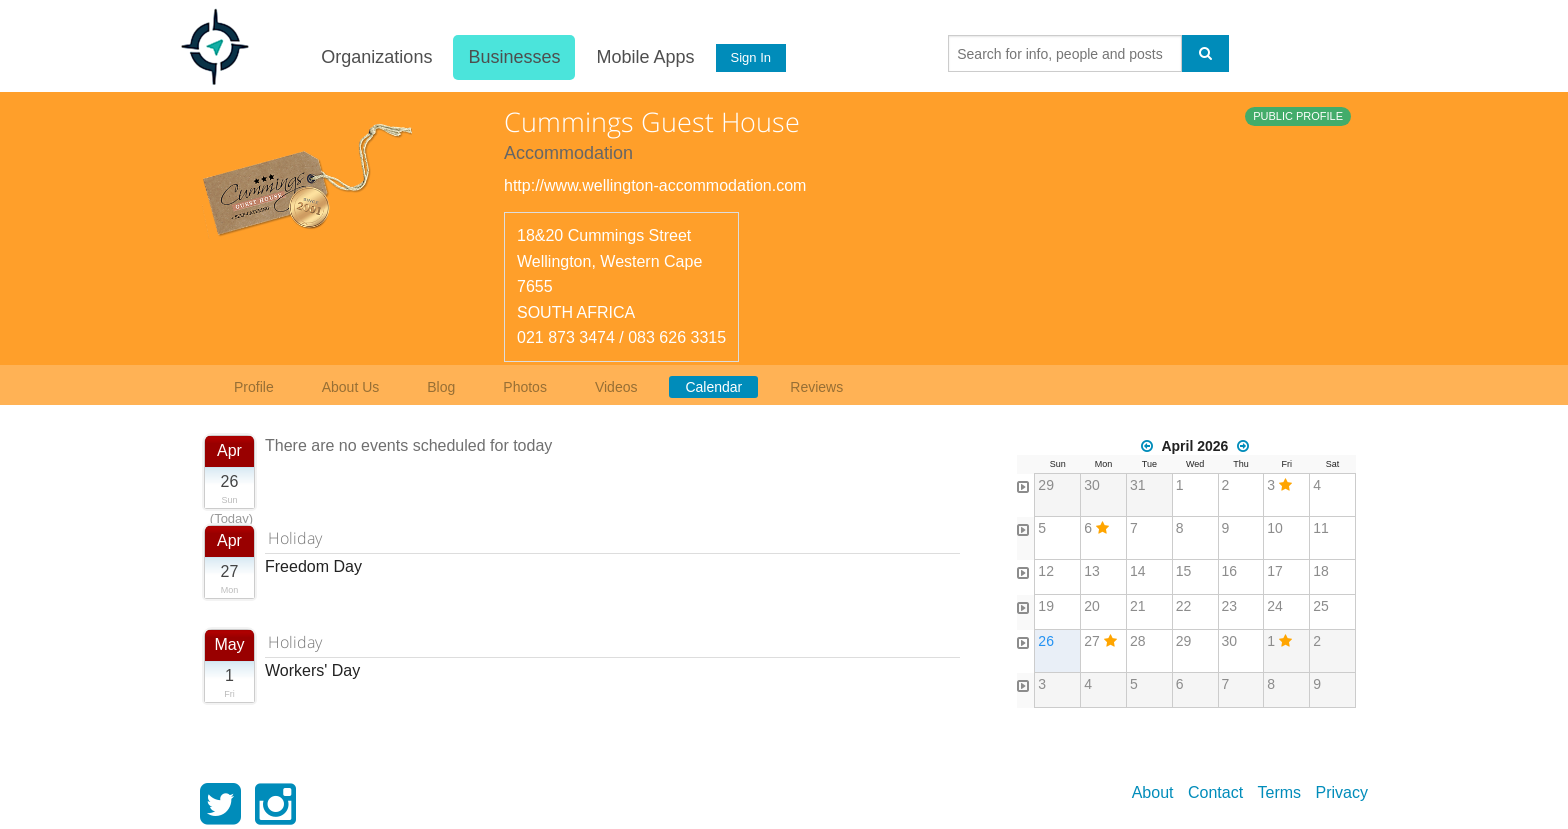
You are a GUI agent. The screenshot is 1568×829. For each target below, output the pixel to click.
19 (1046, 606)
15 (1184, 571)
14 (1138, 571)
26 (1046, 641)
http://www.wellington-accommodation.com (655, 185)
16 (1230, 571)
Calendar (713, 387)
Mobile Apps (645, 57)
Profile (254, 387)
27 (1092, 641)
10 (1275, 528)
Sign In (751, 57)
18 (1321, 571)
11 (1321, 528)
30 (1092, 485)
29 (1046, 485)
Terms (1280, 792)
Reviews (816, 387)
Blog (441, 387)
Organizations (376, 57)
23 (1230, 606)
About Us (351, 387)
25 (1321, 606)
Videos (616, 387)
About (1153, 792)
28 (1138, 641)
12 (1046, 571)
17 (1275, 571)
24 (1275, 606)
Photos (525, 387)
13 (1092, 571)
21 (1138, 606)
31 (1138, 485)
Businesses (514, 57)
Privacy (1342, 792)
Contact (1215, 792)
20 (1092, 606)
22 (1184, 606)
